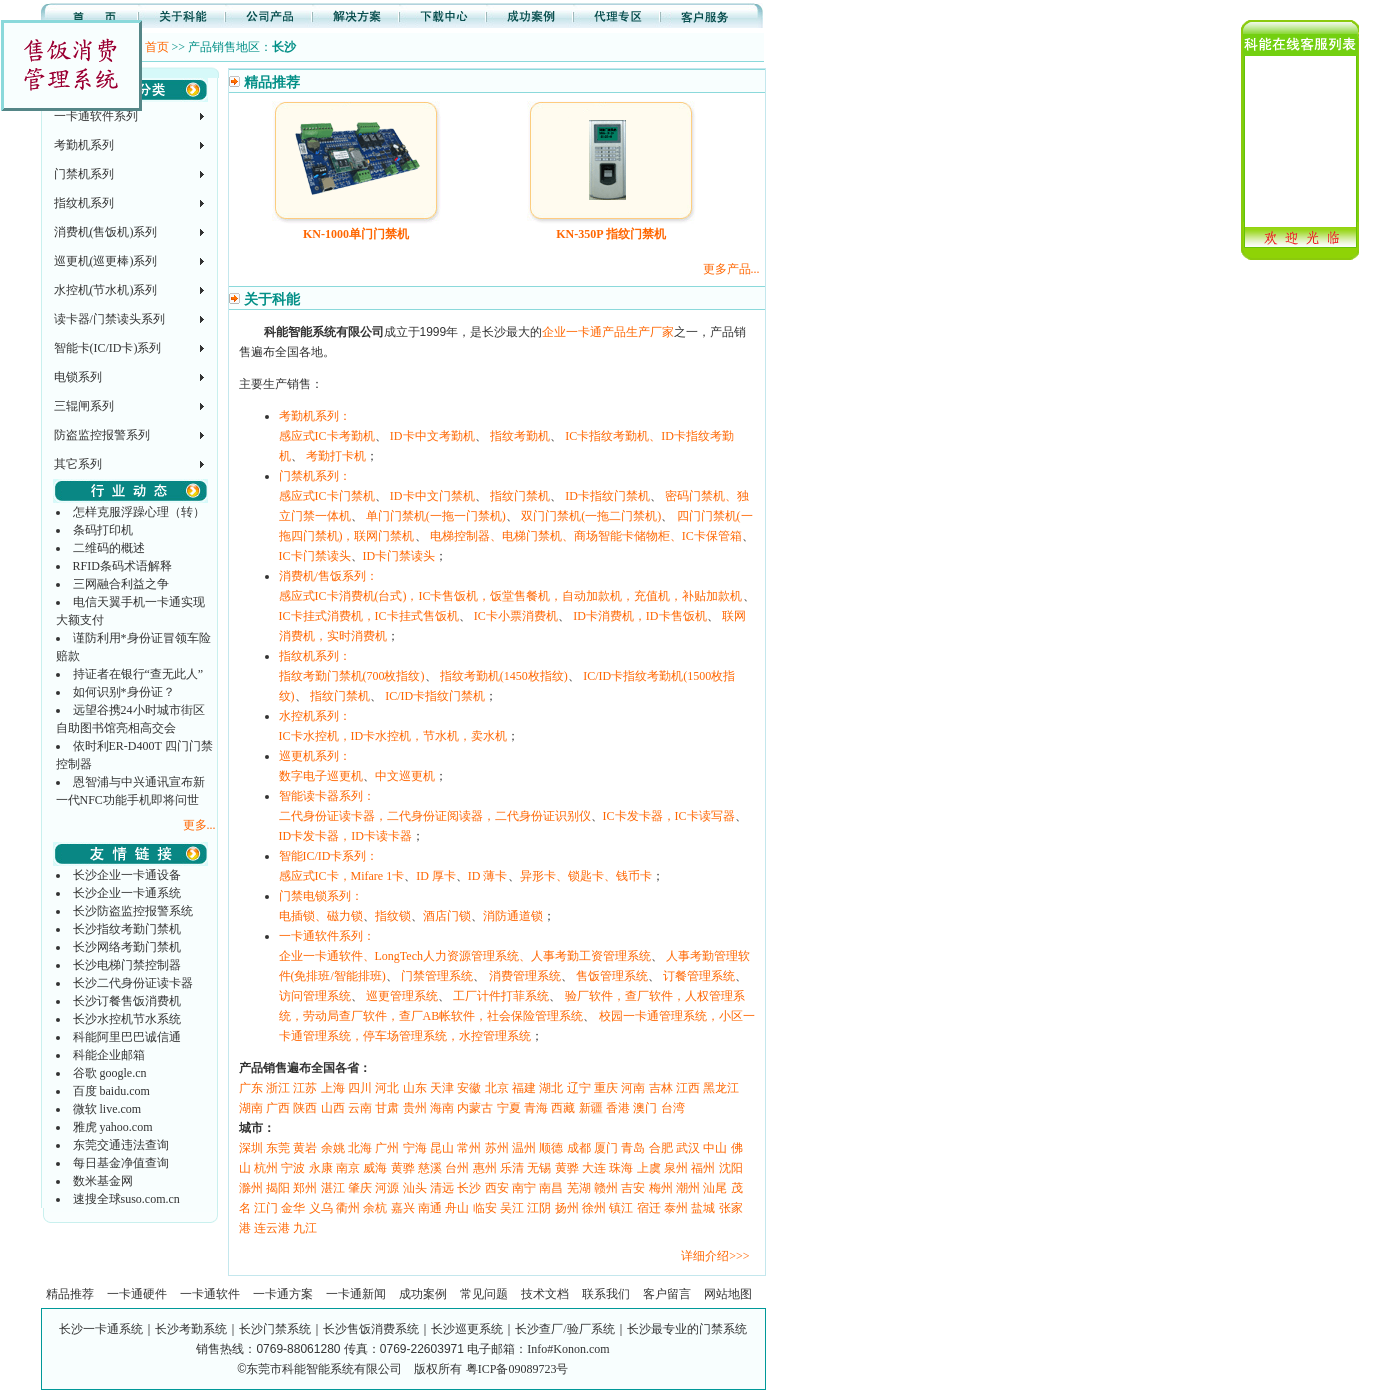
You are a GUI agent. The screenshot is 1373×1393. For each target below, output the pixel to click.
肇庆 (360, 1188)
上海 (333, 1088)
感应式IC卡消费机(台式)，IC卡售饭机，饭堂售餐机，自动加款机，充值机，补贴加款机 (511, 596)
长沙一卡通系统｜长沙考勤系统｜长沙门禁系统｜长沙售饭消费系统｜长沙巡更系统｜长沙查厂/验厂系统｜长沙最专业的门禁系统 (402, 1329)
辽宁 (579, 1088)
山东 (415, 1088)
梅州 (661, 1188)
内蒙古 (475, 1108)
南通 (430, 1208)
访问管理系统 (315, 996)
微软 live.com (107, 1109)
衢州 (348, 1208)
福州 (703, 1168)
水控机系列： (315, 716)
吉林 (661, 1088)
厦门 (606, 1148)
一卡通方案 (283, 1294)
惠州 (485, 1168)
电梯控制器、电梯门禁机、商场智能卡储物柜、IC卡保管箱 (586, 536)
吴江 (512, 1208)
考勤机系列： (315, 416)
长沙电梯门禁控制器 (127, 965)
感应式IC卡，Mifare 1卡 (342, 876)
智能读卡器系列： (327, 796)
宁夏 (509, 1108)
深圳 (251, 1148)
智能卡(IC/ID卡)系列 (108, 348)
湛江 (333, 1188)
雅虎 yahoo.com (113, 1127)
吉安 (633, 1188)
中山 (715, 1148)
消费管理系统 (525, 976)
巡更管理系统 (402, 996)
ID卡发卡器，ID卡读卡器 (345, 836)
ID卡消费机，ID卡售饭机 (639, 616)
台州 (457, 1168)
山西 (333, 1108)
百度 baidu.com (111, 1091)
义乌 (321, 1208)
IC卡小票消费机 (516, 616)
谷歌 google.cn (110, 1073)
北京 (497, 1088)
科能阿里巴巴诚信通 (127, 1037)
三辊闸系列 (84, 406)
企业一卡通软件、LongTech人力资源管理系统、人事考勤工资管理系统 (465, 956)
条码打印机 (103, 530)
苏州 (497, 1148)
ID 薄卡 (488, 876)
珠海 (621, 1168)
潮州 (688, 1188)
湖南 (251, 1108)
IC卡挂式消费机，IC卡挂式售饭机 (369, 616)
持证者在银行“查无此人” (138, 674)
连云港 (272, 1228)
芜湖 (579, 1188)
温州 (524, 1148)
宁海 (415, 1148)
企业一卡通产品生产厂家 (608, 332)
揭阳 (278, 1188)
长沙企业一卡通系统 (127, 893)
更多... (199, 825)
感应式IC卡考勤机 (327, 436)
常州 (469, 1148)
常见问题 (484, 1294)
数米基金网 (103, 1181)
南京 (348, 1168)
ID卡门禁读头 (399, 556)
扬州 (567, 1208)
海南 (442, 1108)
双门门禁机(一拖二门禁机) (591, 516)
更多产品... (731, 269)
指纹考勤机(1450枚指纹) (504, 676)
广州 (387, 1148)
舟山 (457, 1208)
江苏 (305, 1088)
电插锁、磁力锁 (321, 916)
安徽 (469, 1088)
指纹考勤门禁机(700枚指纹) (352, 676)
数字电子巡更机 (321, 776)
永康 (321, 1168)
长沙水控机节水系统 (127, 1019)
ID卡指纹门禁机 (607, 496)
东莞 (278, 1148)
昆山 (442, 1148)
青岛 (633, 1148)
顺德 (551, 1148)
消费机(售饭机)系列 (106, 232)
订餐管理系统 (699, 976)
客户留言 (667, 1294)
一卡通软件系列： (327, 936)
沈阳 (731, 1168)
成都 (579, 1148)
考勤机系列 (84, 145)
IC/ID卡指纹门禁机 (435, 696)
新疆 (591, 1108)
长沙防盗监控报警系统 (133, 911)
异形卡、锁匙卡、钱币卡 (586, 876)
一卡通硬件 (137, 1294)
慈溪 (430, 1168)
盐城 (703, 1208)
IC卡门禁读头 (315, 556)
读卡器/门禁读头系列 (109, 319)
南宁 (524, 1188)
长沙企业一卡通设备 (127, 875)
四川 (360, 1088)
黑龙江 (721, 1088)
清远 (442, 1188)
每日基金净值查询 (121, 1163)
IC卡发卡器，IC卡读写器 (669, 816)
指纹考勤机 (520, 436)
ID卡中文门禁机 (432, 496)
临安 (485, 1208)
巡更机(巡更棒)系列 (106, 261)
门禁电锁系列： (321, 896)
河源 (387, 1188)
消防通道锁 (513, 916)
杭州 (266, 1168)
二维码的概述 (109, 548)
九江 (305, 1228)
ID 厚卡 (436, 876)
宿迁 (649, 1208)
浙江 (278, 1088)
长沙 (469, 1188)
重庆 (606, 1088)
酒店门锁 (447, 916)
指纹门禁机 (520, 496)
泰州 (676, 1208)
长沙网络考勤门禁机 (127, 947)
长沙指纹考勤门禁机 (127, 929)
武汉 (688, 1148)
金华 (293, 1208)
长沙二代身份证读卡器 (133, 983)
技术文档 (545, 1294)
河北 (387, 1088)
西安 (497, 1188)
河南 (633, 1088)
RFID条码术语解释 (122, 566)
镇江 (621, 1208)
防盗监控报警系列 (102, 435)
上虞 (649, 1168)
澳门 (645, 1108)
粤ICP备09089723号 (517, 1369)
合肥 (661, 1148)
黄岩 (305, 1148)
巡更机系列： (315, 756)
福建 (524, 1088)
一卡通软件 (210, 1294)
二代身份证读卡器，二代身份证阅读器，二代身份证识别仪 (435, 816)
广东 (251, 1088)
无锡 (539, 1168)
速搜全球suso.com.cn (126, 1199)
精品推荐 (70, 1294)
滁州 (251, 1188)
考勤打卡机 (336, 456)
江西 (688, 1088)
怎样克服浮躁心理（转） (139, 512)
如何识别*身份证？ (124, 692)
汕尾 (715, 1188)
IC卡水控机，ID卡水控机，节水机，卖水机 (393, 736)
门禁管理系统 (437, 976)
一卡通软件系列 (96, 116)
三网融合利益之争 (121, 584)
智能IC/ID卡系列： (329, 856)
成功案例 (423, 1294)
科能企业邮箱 (109, 1055)
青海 (536, 1108)
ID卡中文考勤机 (432, 436)
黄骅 (403, 1168)
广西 (278, 1108)
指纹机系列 (84, 203)
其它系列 (78, 464)
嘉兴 (403, 1208)
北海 (360, 1148)
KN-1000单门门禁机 (356, 234)
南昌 (551, 1188)
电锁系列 (78, 377)
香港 (618, 1108)
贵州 (415, 1108)
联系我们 (606, 1294)
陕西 (305, 1108)
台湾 (673, 1108)
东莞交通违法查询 (121, 1145)
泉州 (676, 1168)
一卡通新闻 (356, 1294)
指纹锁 (393, 916)
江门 (266, 1208)
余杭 (375, 1208)
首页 (157, 47)
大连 (594, 1168)
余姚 (333, 1148)
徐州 (594, 1208)
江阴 (539, 1208)
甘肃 (387, 1108)
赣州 (606, 1188)
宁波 (293, 1168)
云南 (360, 1108)
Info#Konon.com (568, 1349)
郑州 (305, 1188)
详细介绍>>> (715, 1256)
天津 (442, 1088)
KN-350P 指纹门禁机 (611, 234)
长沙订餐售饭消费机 (127, 1001)
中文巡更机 (405, 776)
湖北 (551, 1088)
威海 (375, 1168)
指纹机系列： (315, 656)
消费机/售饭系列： (328, 576)
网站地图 (728, 1294)
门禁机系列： (315, 476)
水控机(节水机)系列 (106, 290)
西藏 (563, 1108)
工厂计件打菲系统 (501, 996)
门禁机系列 (84, 174)
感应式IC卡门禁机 (327, 496)
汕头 (415, 1188)
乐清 (512, 1168)
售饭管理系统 (612, 976)
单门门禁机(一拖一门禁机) (436, 516)
